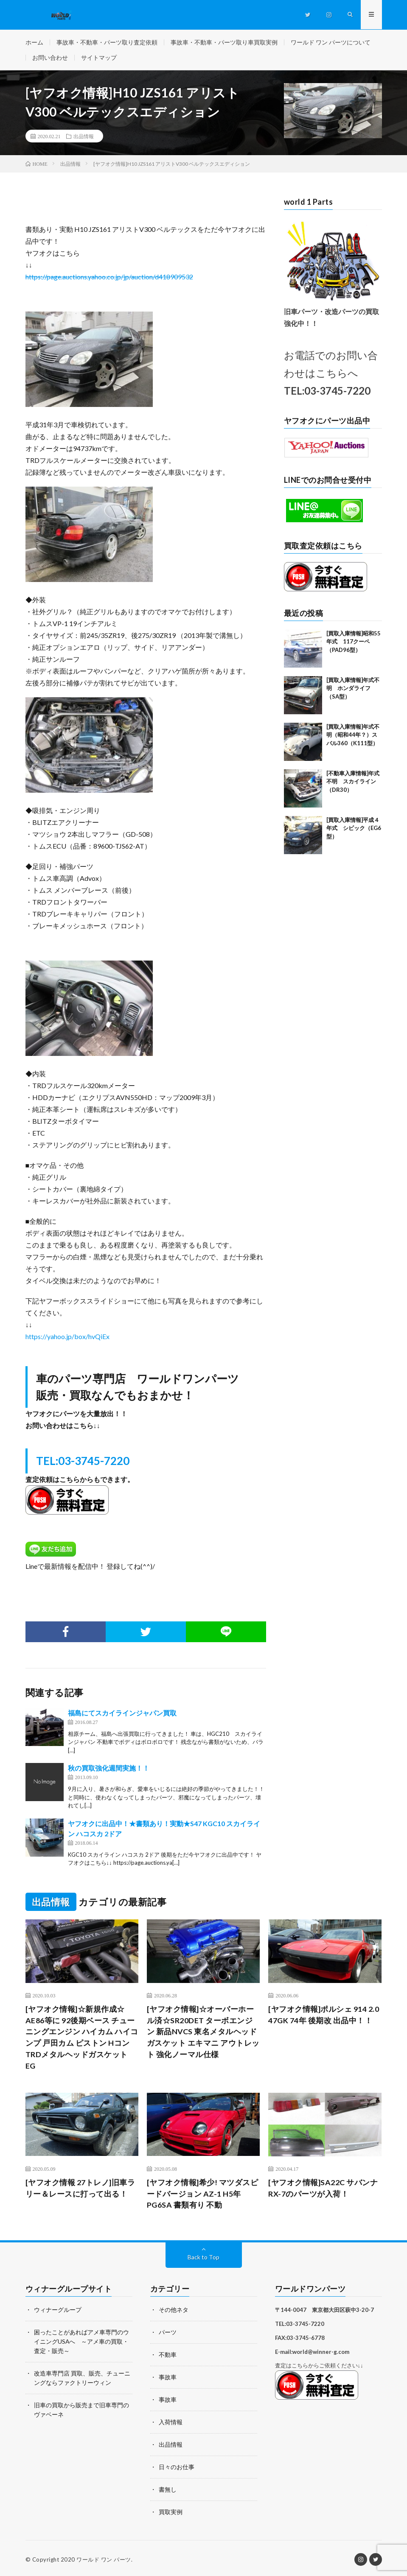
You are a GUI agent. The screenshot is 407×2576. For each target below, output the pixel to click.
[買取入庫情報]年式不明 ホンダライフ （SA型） (352, 689)
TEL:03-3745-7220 (82, 1461)
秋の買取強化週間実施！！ (108, 1769)
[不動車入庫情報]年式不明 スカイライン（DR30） (352, 782)
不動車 (168, 2355)
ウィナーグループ (57, 2311)
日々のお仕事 (176, 2465)
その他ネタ (173, 2311)
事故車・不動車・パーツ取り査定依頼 (106, 42)
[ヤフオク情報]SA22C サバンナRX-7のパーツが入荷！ (323, 2189)
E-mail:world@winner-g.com (312, 2353)
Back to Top (203, 2258)
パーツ (168, 2333)
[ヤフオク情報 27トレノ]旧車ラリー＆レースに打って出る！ (80, 2189)
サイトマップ (99, 57)
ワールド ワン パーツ (103, 2557)
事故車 (168, 2377)
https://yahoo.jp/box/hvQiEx (67, 1337)
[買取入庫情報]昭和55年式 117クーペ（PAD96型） (353, 642)
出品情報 (83, 136)
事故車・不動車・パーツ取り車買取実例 (224, 42)
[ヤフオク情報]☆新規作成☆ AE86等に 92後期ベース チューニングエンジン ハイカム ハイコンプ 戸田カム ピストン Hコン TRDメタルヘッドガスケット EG (81, 2038)
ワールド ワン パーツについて (331, 42)
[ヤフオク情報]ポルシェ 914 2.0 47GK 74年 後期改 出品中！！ (323, 2015)
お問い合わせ (50, 57)
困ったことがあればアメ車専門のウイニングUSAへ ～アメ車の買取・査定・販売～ (81, 2342)
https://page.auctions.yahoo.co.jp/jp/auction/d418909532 (109, 277)
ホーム (34, 42)
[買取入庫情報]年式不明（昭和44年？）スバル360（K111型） (352, 735)
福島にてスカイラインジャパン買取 (122, 1714)
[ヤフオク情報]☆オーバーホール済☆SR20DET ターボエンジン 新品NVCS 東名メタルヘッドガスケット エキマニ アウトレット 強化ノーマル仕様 (203, 2032)
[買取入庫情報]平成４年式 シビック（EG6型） (353, 829)
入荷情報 (170, 2421)
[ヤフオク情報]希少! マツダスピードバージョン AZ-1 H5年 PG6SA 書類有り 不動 (203, 2195)
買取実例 (170, 2509)
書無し (168, 2487)
